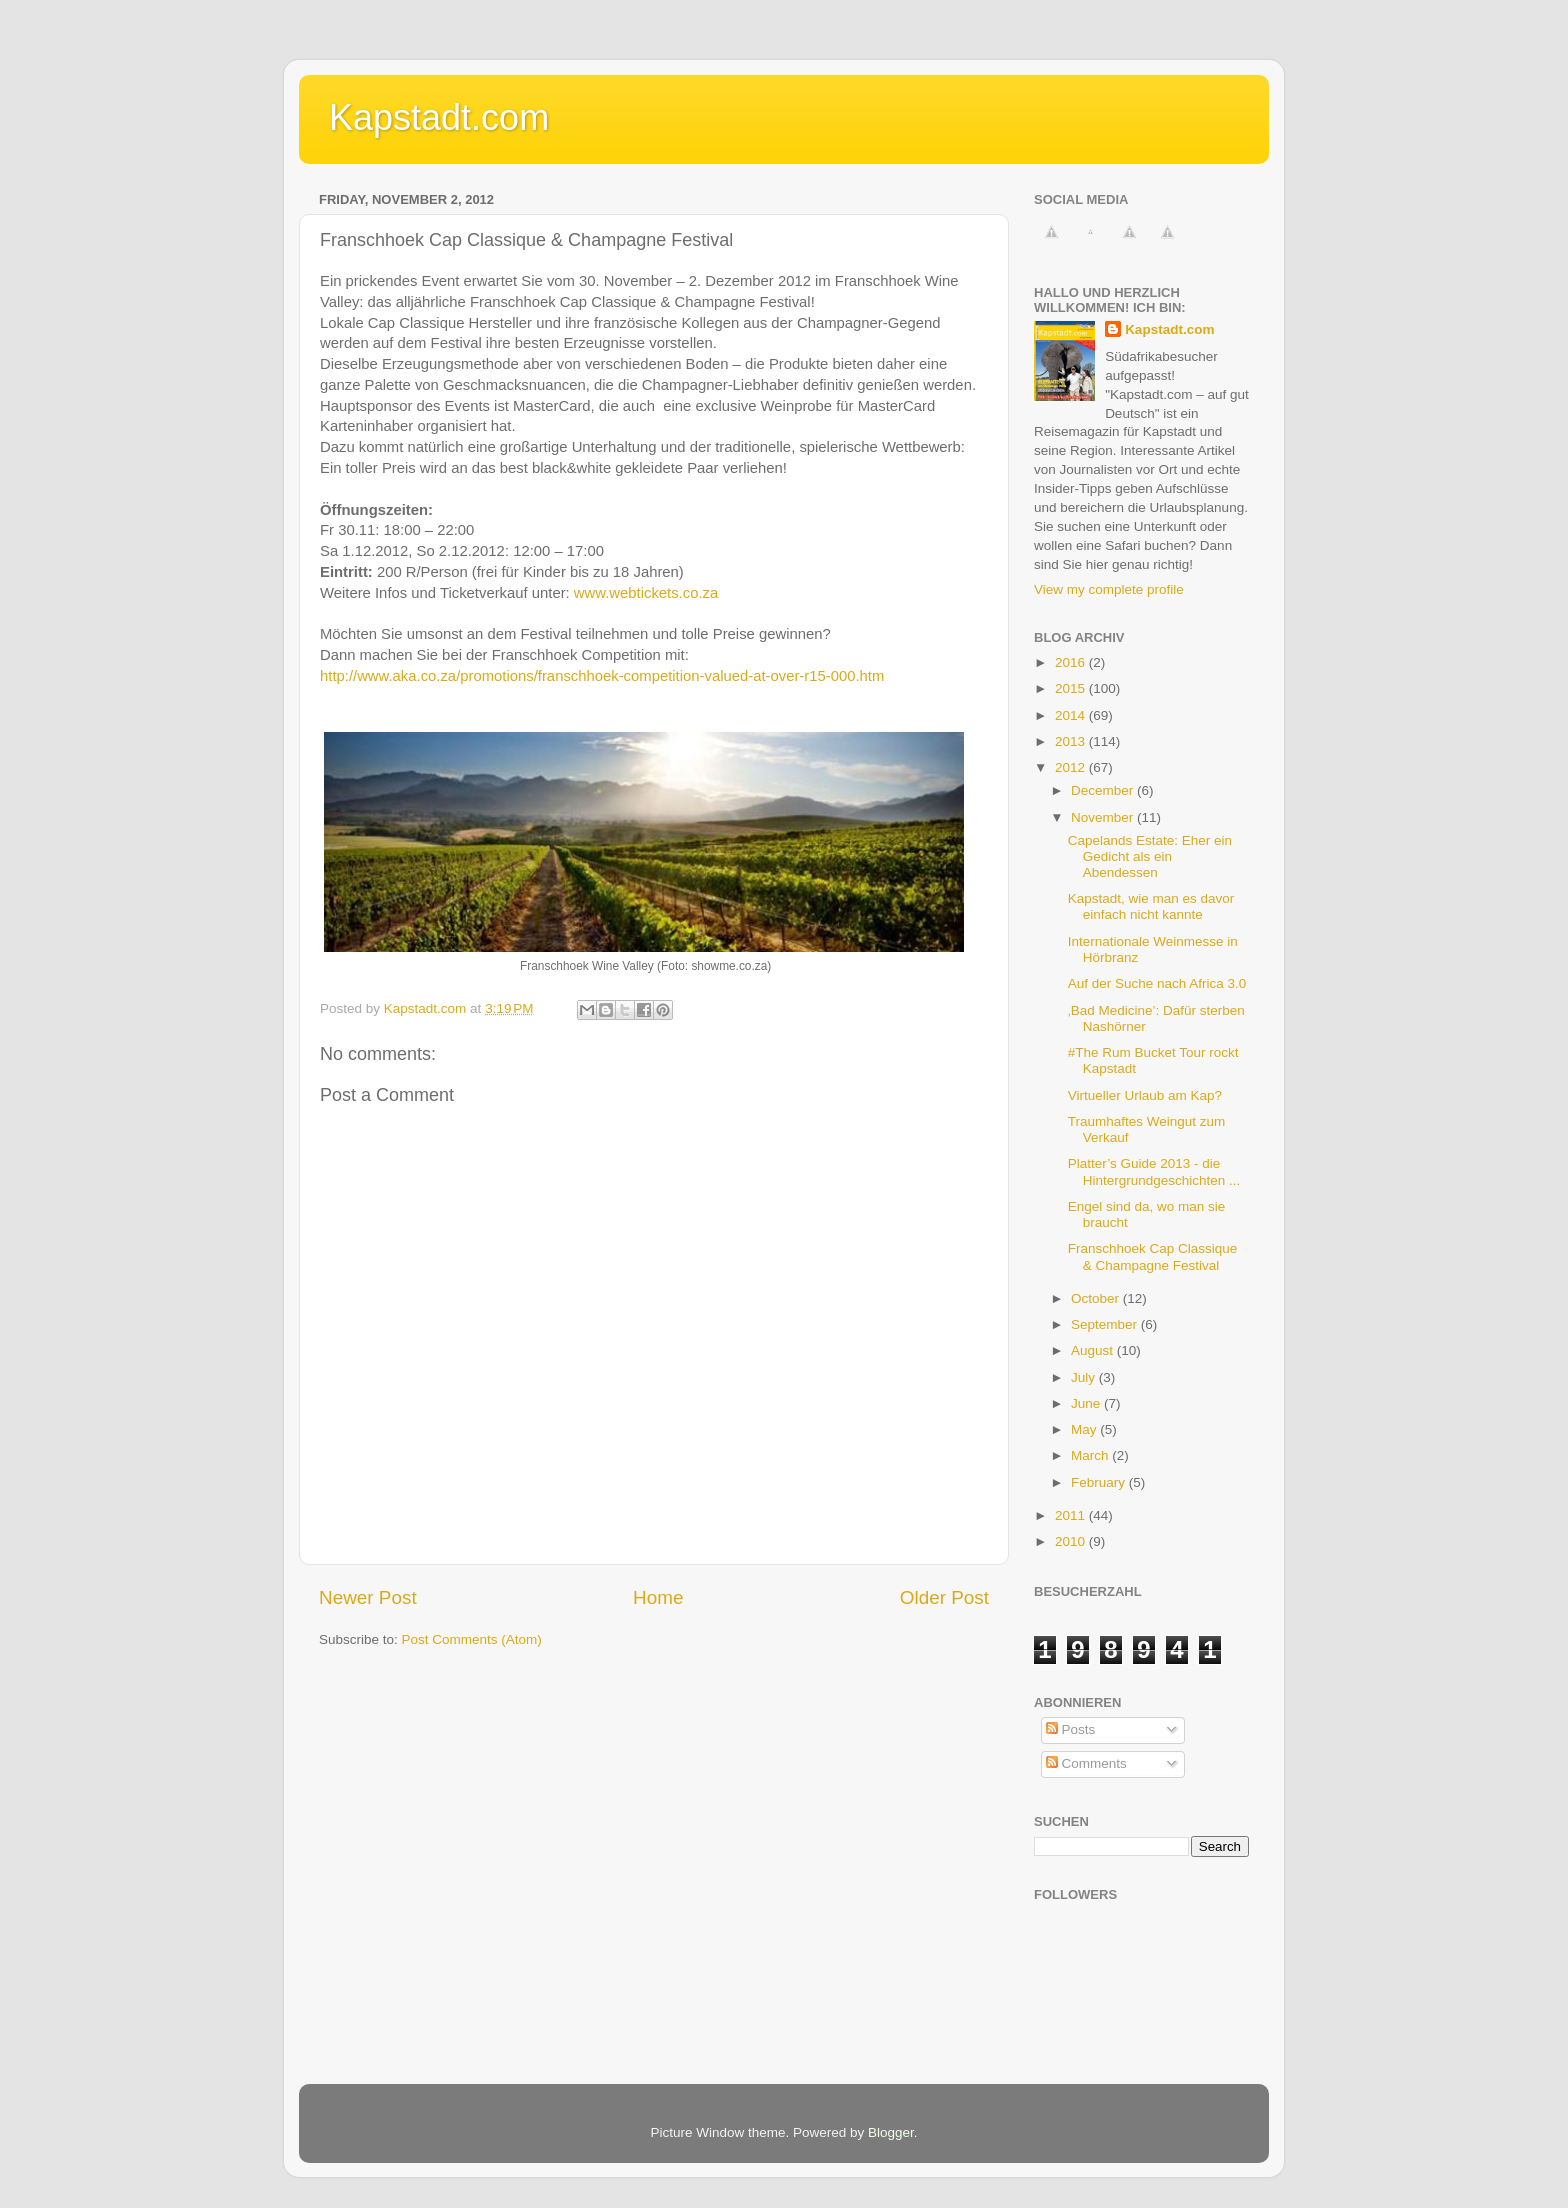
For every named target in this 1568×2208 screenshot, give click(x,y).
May (1085, 1429)
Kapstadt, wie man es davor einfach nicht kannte (1151, 906)
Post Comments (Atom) (472, 1639)
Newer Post (368, 1597)
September (1106, 1324)
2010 (1072, 1541)
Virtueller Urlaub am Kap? (1145, 1095)
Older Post (944, 1597)
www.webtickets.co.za (646, 593)
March (1091, 1455)
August (1094, 1350)
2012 (1072, 767)
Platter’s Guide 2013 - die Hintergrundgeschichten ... (1154, 1171)
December (1104, 790)
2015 (1072, 688)
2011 (1072, 1515)
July (1085, 1377)
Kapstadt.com (439, 117)
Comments (1086, 1763)
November (1104, 817)
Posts (1071, 1729)
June (1087, 1403)
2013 (1072, 741)
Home (658, 1597)
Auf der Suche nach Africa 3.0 (1157, 983)
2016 (1072, 662)
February (1100, 1482)
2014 (1072, 715)
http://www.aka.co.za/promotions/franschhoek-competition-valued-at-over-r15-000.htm (602, 676)
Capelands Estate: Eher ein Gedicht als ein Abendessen (1150, 856)
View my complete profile (1109, 589)
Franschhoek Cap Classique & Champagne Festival (1153, 1256)
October (1097, 1298)
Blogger (891, 2132)
